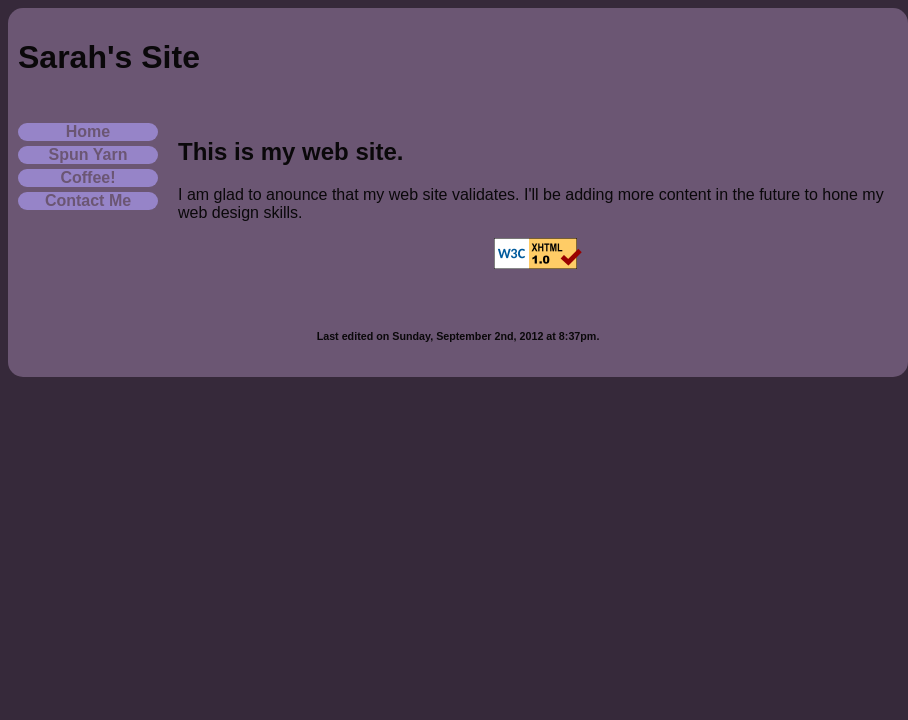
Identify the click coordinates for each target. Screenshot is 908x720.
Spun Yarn (88, 154)
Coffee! (87, 177)
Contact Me (88, 200)
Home (88, 131)
